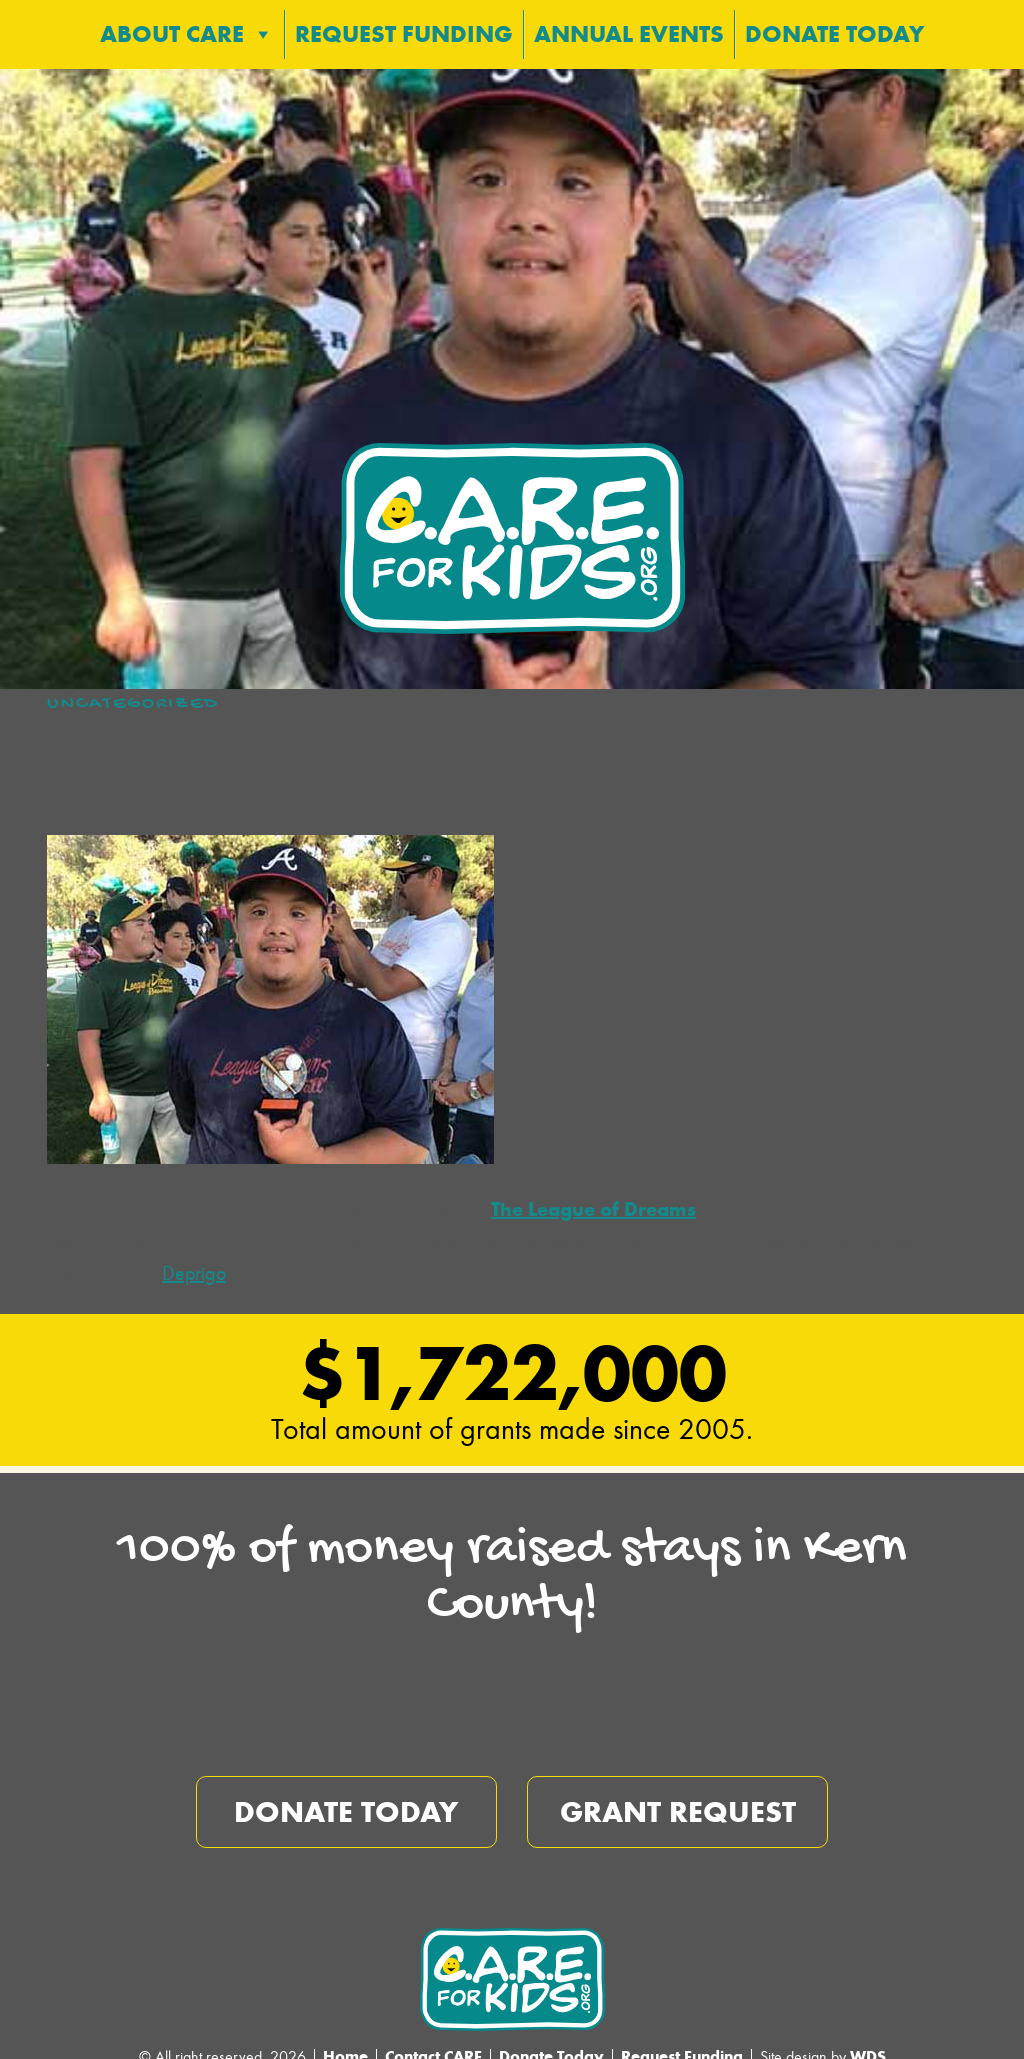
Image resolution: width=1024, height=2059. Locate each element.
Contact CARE (433, 2042)
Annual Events (629, 27)
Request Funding (404, 27)
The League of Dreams (593, 1195)
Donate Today (834, 27)
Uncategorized (133, 691)
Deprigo (194, 1259)
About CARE (187, 27)
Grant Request (678, 1798)
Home (345, 2042)
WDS (868, 2042)
